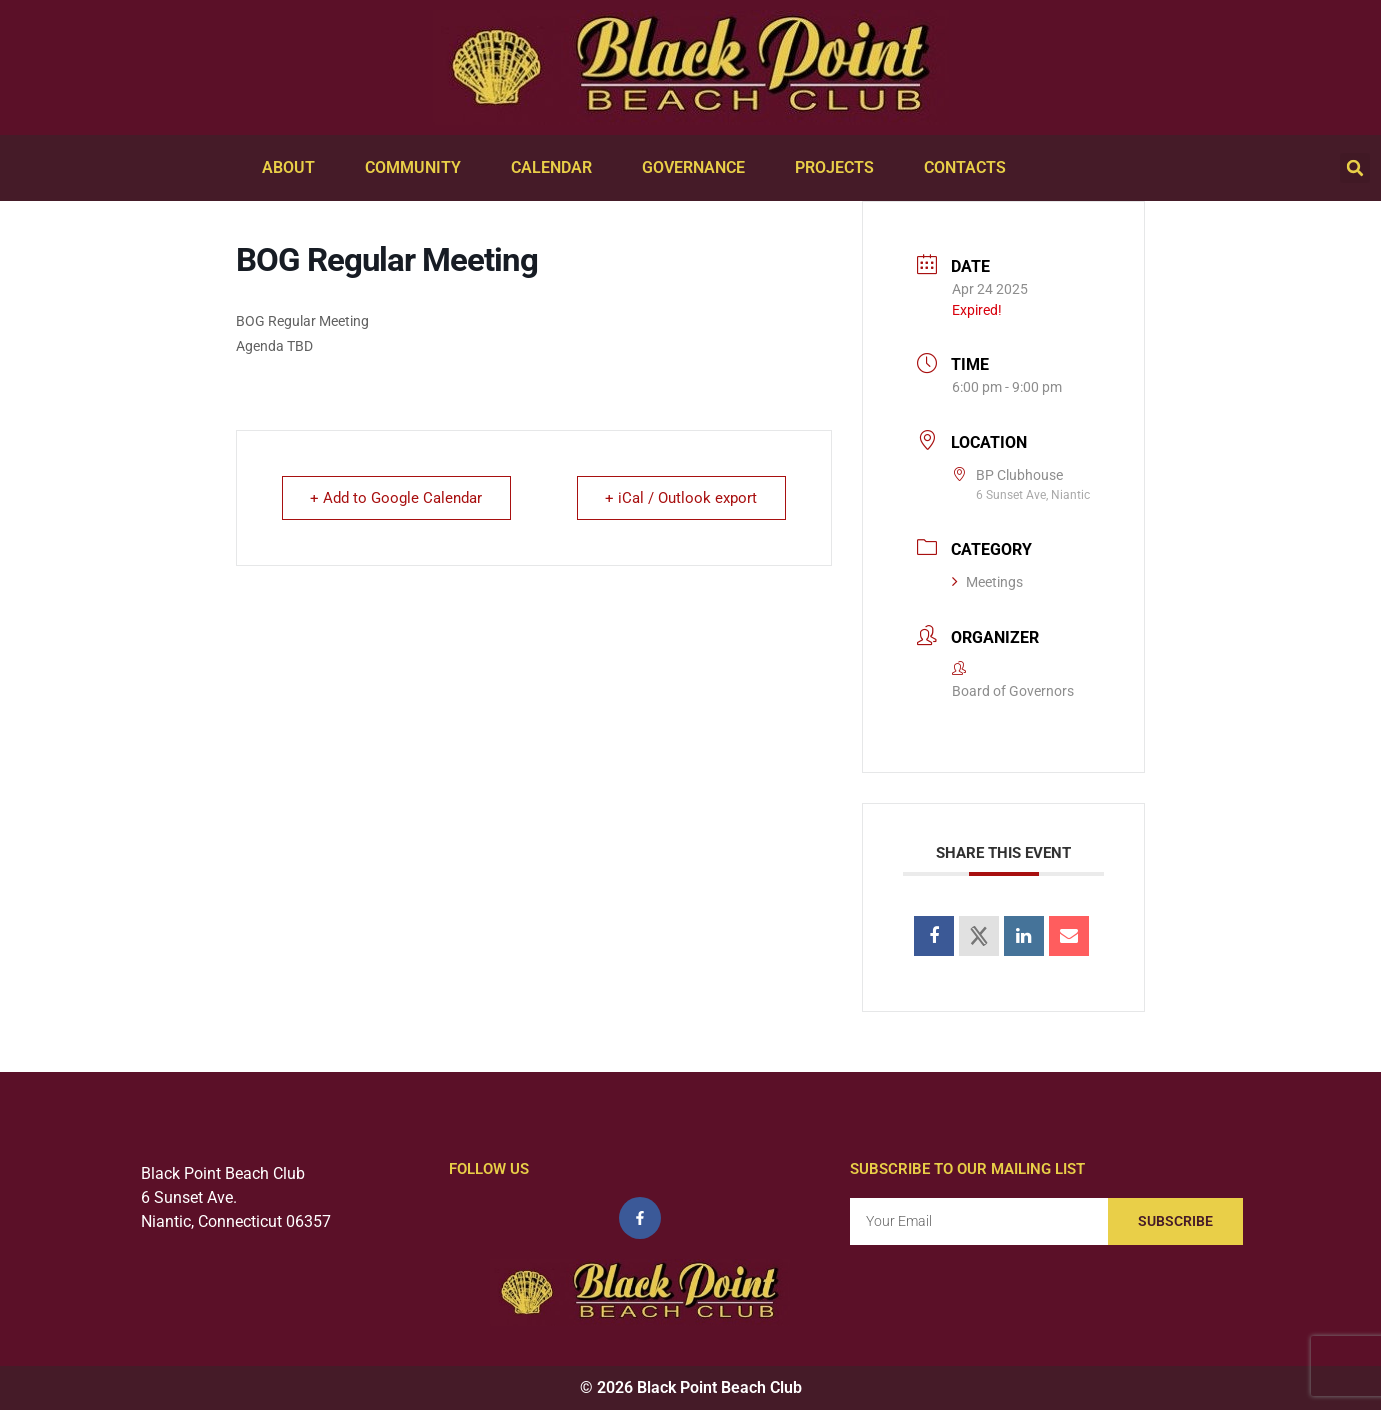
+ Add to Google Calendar (397, 498)
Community (418, 168)
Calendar (556, 168)
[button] (1355, 168)
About (293, 168)
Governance (698, 168)
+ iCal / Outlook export (681, 498)
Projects (839, 168)
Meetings (987, 582)
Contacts (970, 168)
